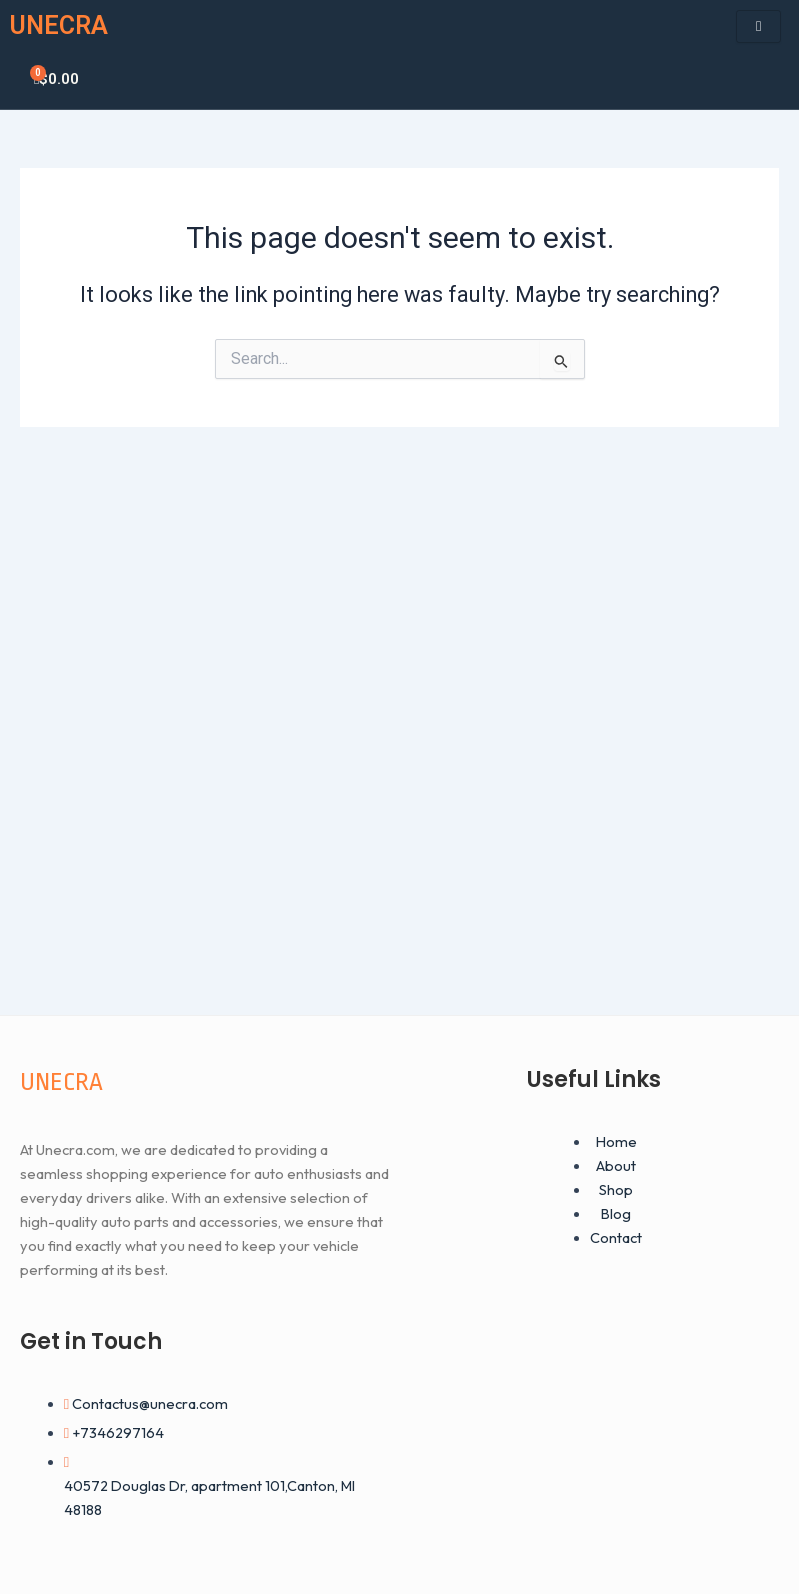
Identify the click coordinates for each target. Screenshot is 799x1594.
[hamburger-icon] (758, 26)
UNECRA (59, 25)
